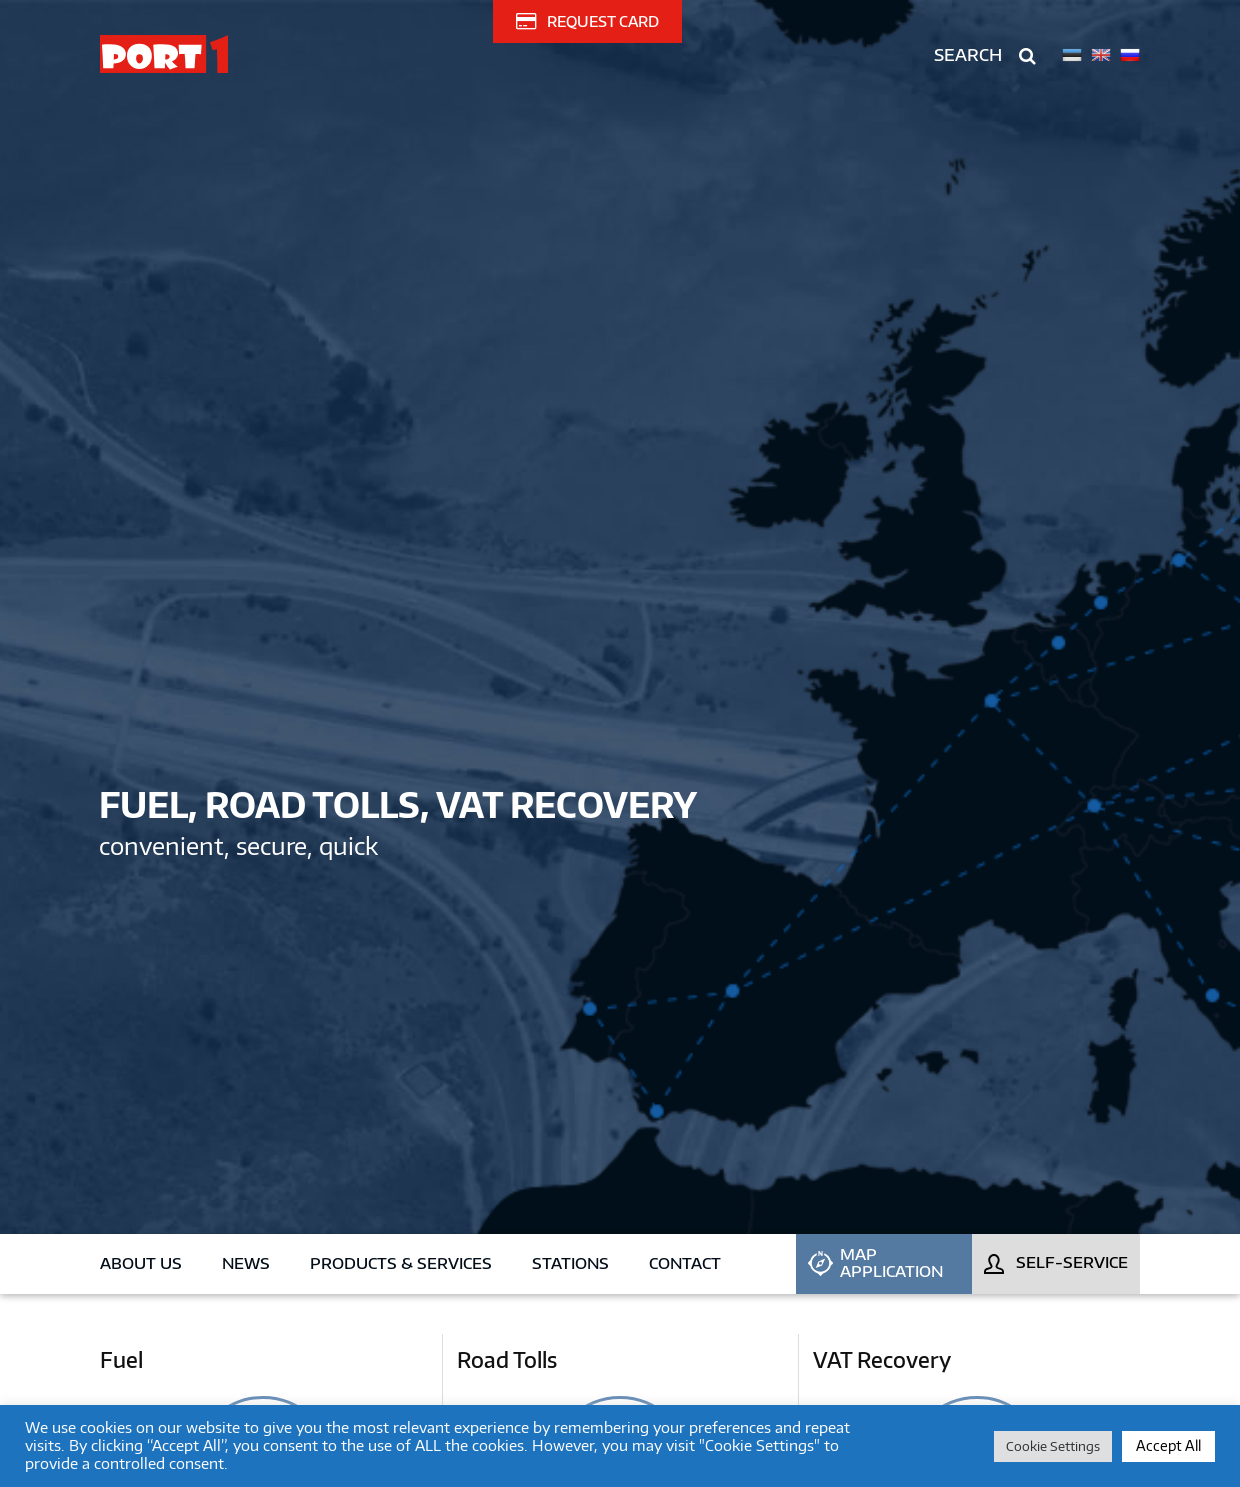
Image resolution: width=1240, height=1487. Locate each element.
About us (141, 1263)
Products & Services (401, 1263)
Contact (685, 1263)
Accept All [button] (1168, 1445)
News (246, 1263)
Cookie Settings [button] (1053, 1446)
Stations (570, 1263)
